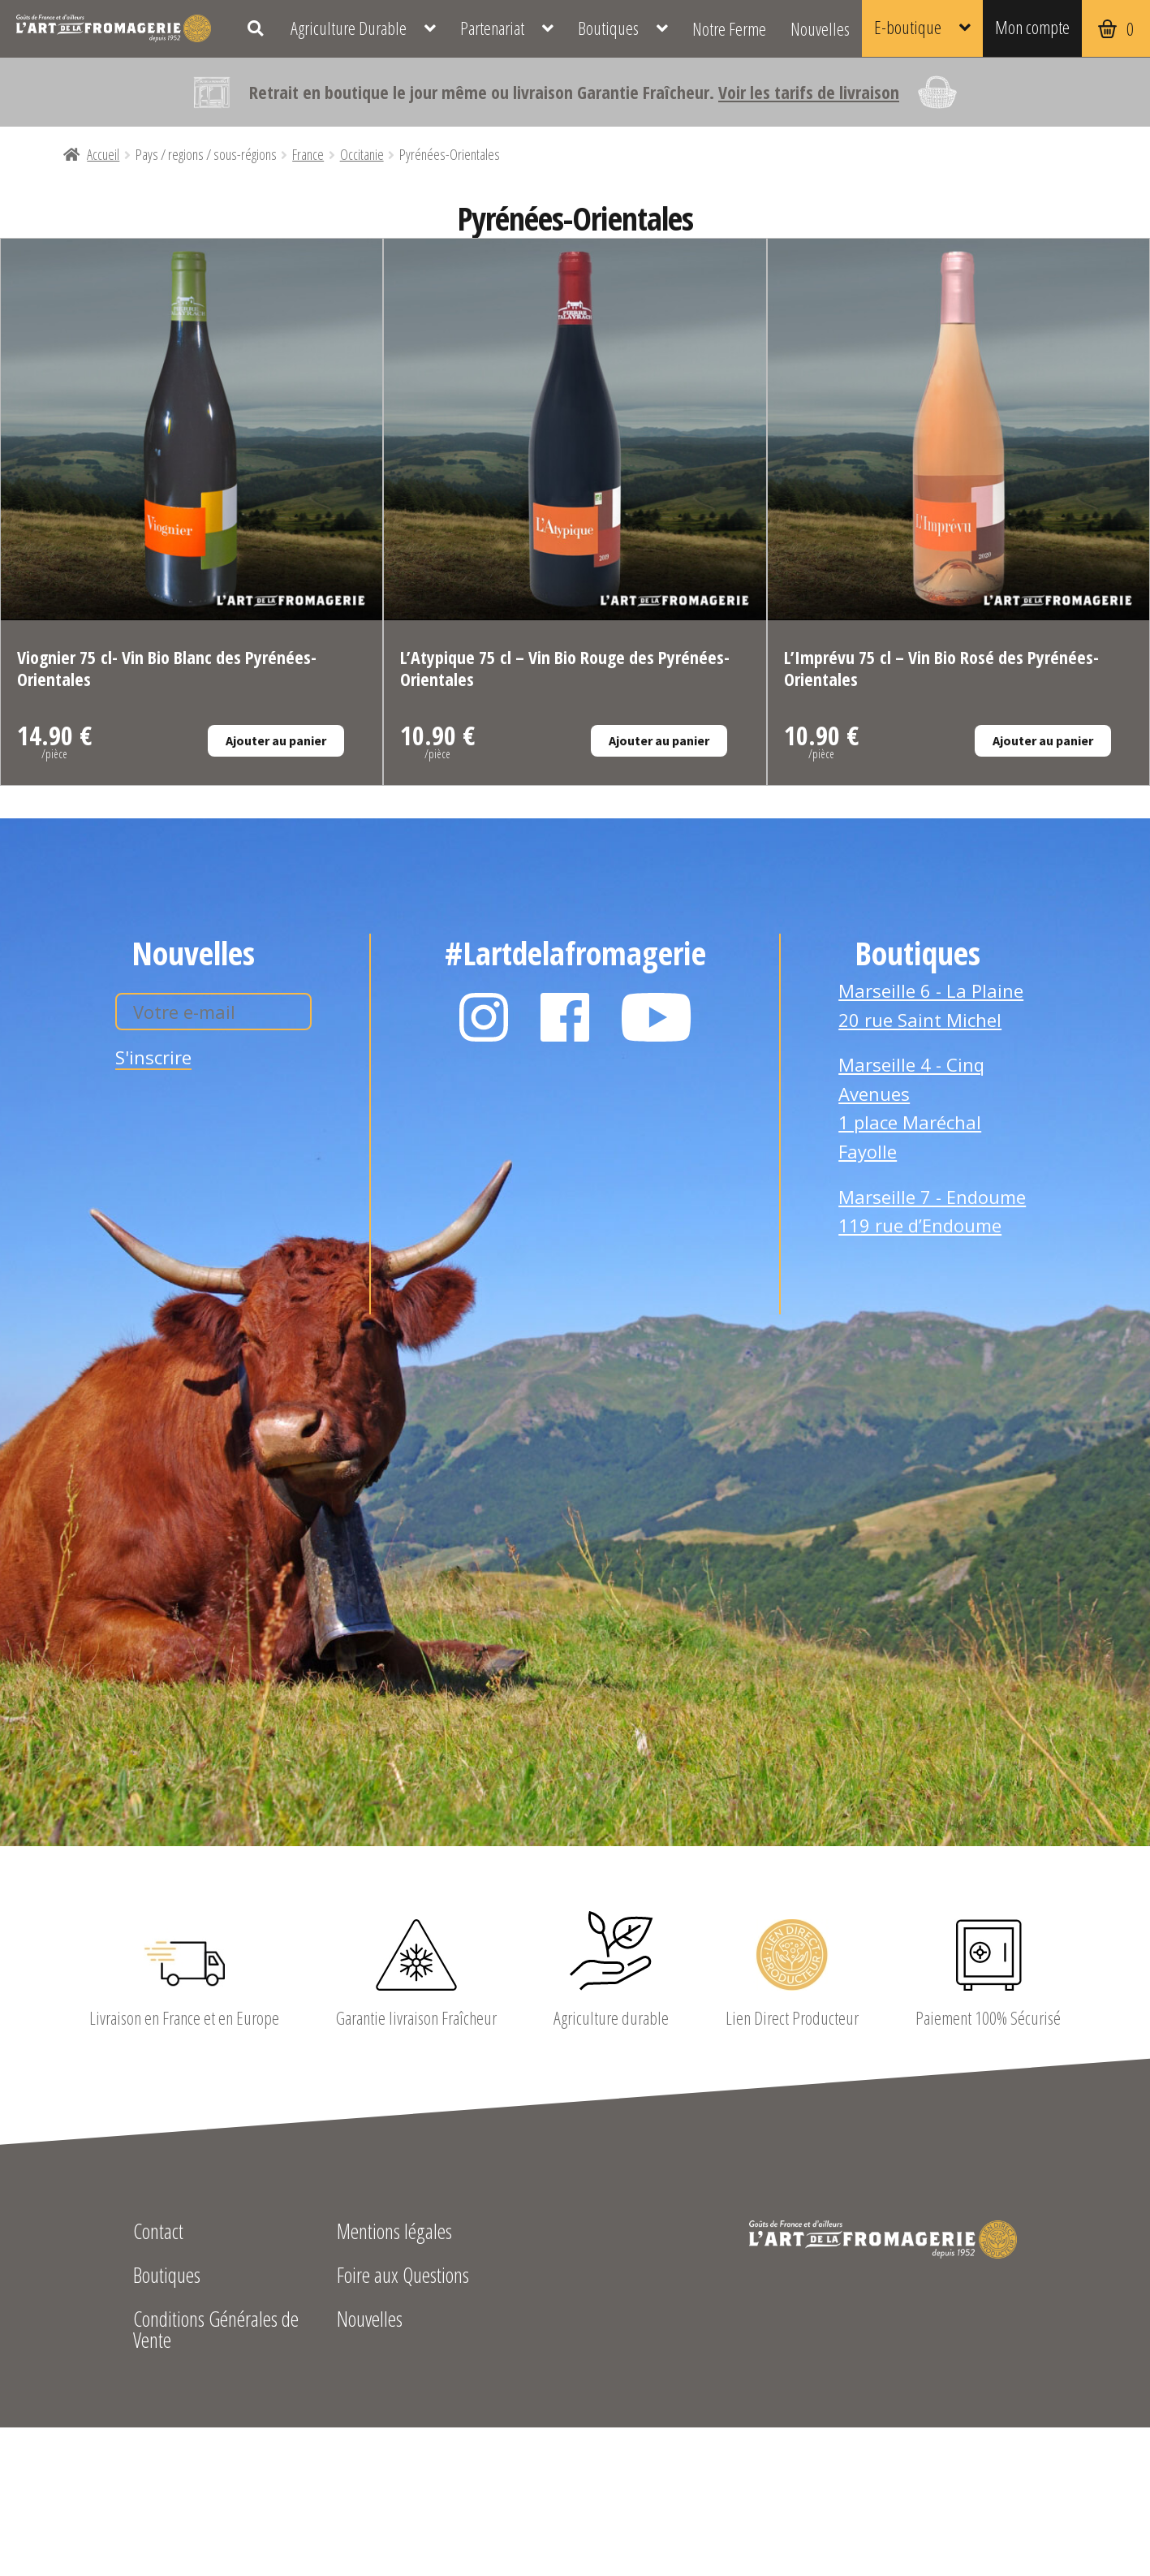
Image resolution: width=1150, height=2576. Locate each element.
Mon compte (1032, 27)
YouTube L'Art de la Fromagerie (656, 1017)
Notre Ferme (729, 28)
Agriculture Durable (349, 28)
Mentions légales (394, 2233)
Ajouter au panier (276, 740)
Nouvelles (820, 28)
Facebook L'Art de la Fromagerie (565, 1017)
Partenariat (492, 28)
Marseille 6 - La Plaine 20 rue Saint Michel (930, 1005)
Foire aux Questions (403, 2276)
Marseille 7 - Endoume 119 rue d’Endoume (932, 1211)
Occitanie (362, 154)
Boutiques (608, 28)
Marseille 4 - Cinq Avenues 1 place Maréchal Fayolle (911, 1107)
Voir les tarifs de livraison (808, 92)
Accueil (103, 154)
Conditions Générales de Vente (216, 2331)
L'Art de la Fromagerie (113, 28)
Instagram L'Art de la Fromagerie (483, 1017)
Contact (158, 2233)
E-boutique (907, 27)
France (308, 154)
